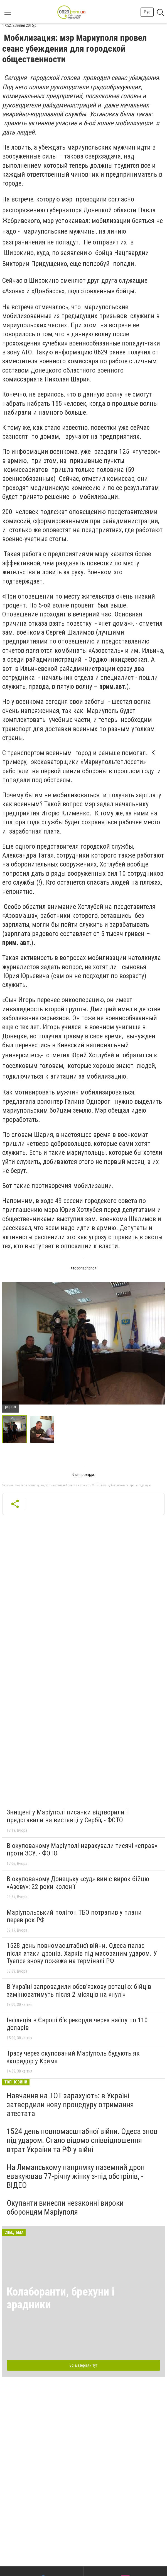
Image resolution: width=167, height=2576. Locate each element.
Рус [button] (147, 12)
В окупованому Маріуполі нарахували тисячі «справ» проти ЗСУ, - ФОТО (82, 1849)
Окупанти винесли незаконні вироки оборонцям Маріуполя (65, 2207)
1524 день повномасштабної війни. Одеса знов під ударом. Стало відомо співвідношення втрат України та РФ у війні (82, 2140)
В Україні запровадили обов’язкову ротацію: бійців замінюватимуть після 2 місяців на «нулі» (79, 1990)
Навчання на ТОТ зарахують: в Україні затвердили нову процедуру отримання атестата (70, 2104)
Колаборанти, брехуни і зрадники (60, 2298)
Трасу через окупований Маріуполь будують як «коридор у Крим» (73, 2057)
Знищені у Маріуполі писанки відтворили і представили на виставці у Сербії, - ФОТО (67, 1816)
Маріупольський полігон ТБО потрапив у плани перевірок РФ (74, 1916)
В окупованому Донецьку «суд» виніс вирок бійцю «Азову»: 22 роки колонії (78, 1883)
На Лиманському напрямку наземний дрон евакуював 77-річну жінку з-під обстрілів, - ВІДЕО (76, 2176)
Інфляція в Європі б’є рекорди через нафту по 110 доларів (77, 2024)
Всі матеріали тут (83, 2365)
